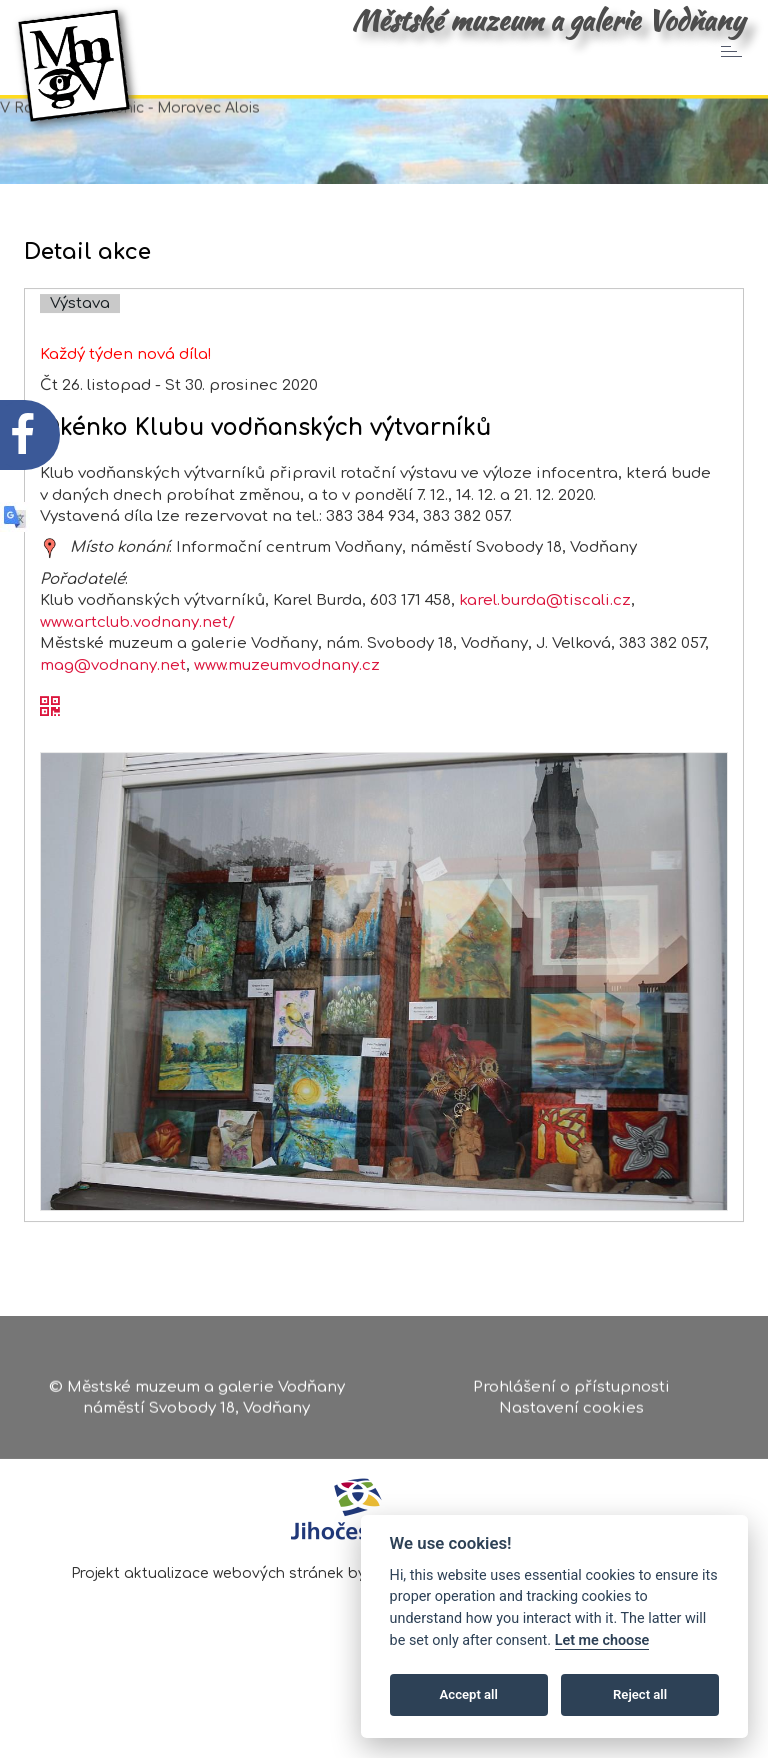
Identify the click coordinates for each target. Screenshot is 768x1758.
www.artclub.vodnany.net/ (137, 681)
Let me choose (602, 1640)
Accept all (469, 1694)
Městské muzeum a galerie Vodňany (548, 20)
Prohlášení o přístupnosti (571, 1393)
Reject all (640, 1694)
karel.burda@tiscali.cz (545, 660)
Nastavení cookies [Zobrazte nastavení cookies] (571, 1415)
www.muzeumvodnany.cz (287, 724)
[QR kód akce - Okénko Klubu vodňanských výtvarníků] (50, 767)
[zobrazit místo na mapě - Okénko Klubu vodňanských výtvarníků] (50, 607)
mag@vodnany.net (113, 724)
